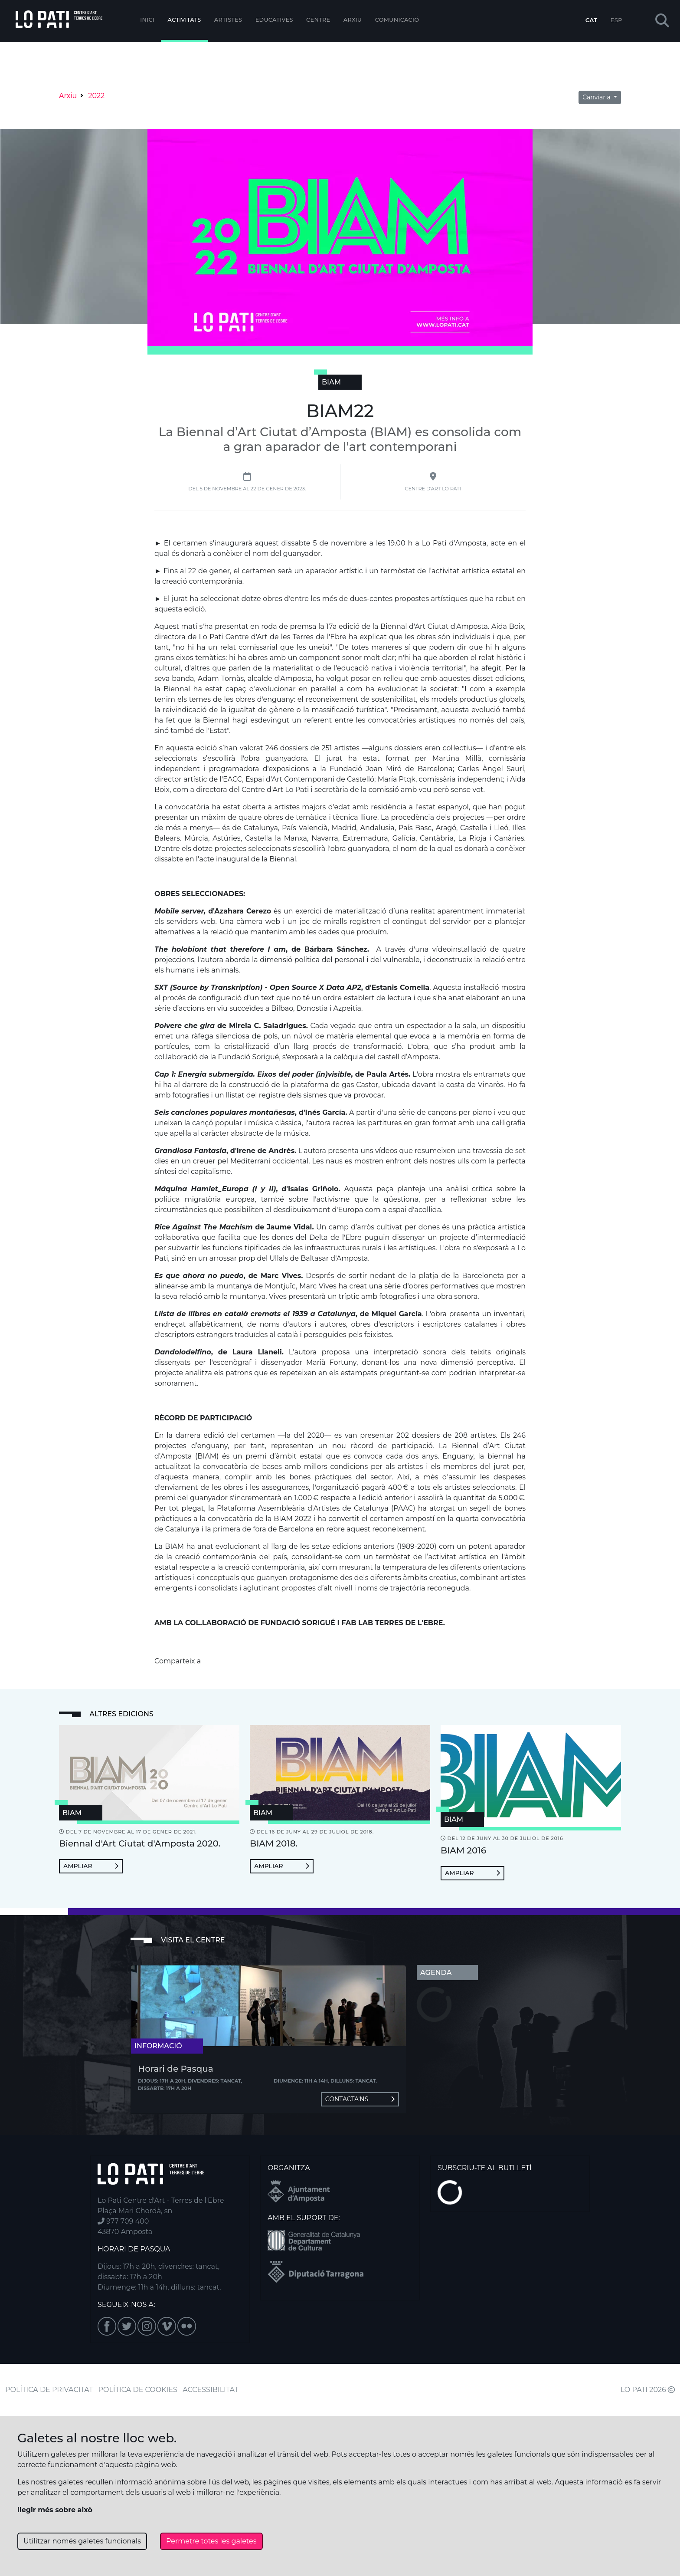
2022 (96, 96)
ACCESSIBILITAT (211, 2389)
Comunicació (397, 19)
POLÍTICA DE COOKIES (137, 2389)
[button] (662, 21)
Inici (147, 19)
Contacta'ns (360, 2099)
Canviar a (597, 97)
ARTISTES (228, 19)
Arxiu (352, 19)
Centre (318, 19)
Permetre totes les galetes (211, 2541)
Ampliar (90, 1866)
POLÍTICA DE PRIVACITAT (49, 2389)
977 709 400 (123, 2221)
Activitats (184, 19)
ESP (616, 19)
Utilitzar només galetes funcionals (82, 2541)
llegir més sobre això (54, 2510)
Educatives (274, 19)
